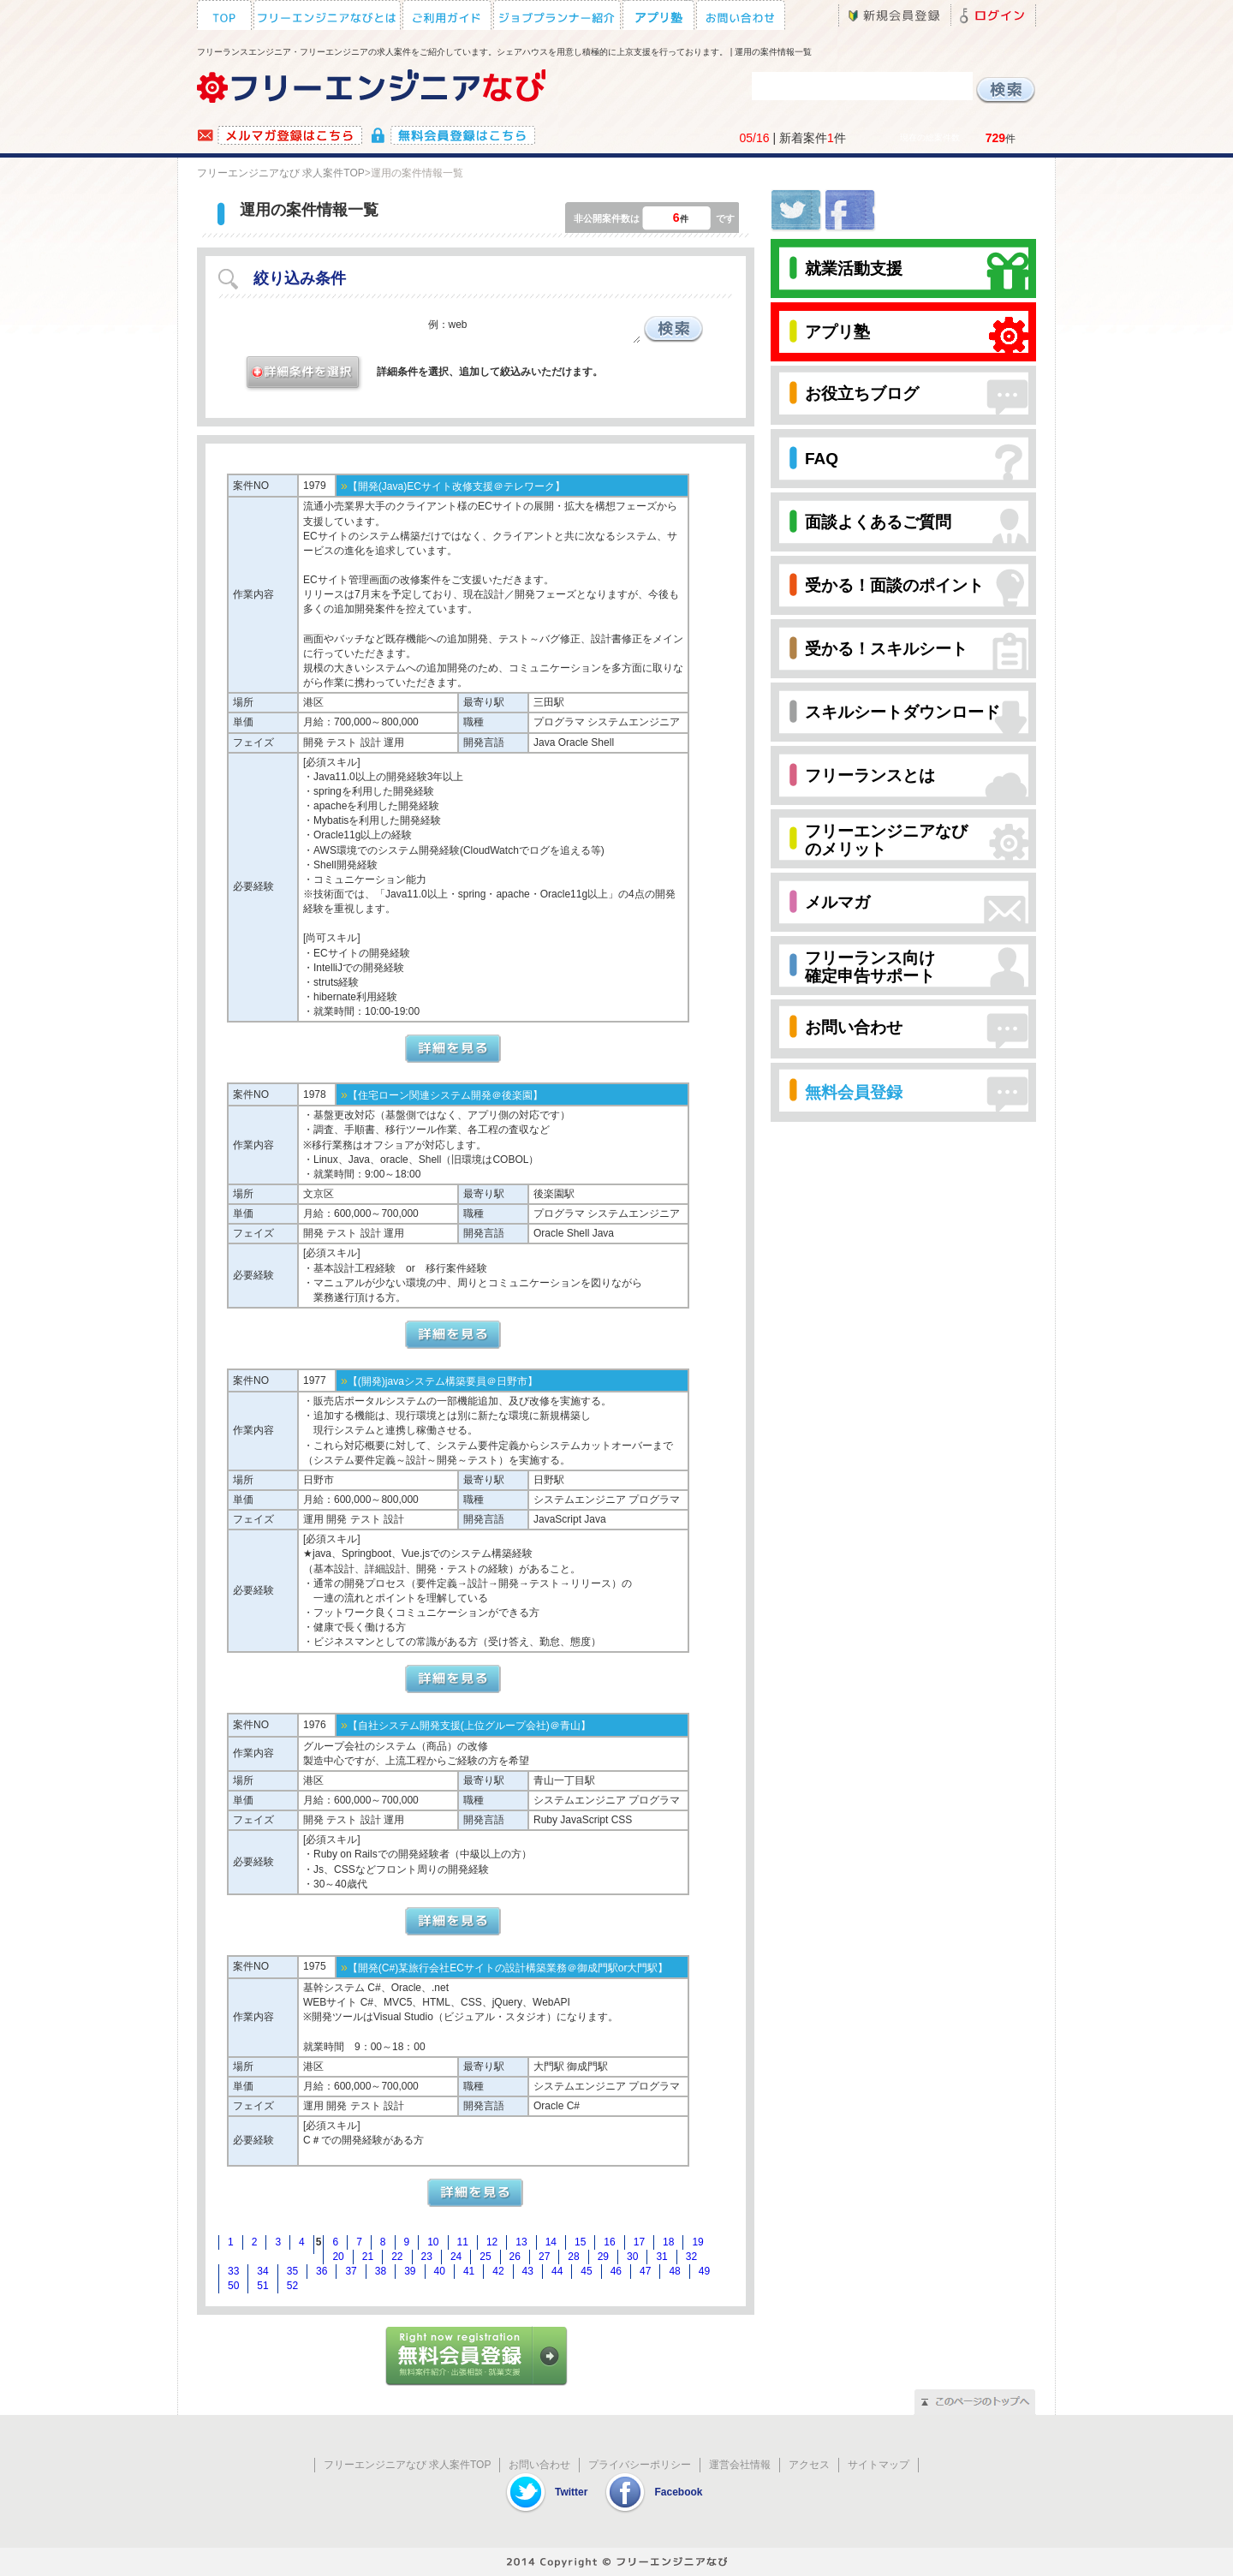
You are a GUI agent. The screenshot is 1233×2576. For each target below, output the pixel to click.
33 (233, 2271)
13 (521, 2242)
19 (697, 2242)
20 (337, 2257)
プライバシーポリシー (639, 2465)
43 (527, 2271)
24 (456, 2257)
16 (609, 2242)
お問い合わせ (539, 2465)
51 (262, 2286)
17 (639, 2242)
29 (603, 2257)
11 (462, 2242)
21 (367, 2257)
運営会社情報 (740, 2465)
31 (661, 2257)
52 (292, 2286)
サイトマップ (878, 2465)
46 (616, 2271)
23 (426, 2257)
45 (586, 2271)
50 (233, 2286)
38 (380, 2271)
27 (544, 2257)
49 (704, 2271)
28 (573, 2257)
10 (432, 2242)
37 (350, 2271)
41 (468, 2271)
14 (551, 2242)
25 (485, 2257)
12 (491, 2242)
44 (557, 2271)
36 (321, 2271)
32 (691, 2257)
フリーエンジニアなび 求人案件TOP (281, 173)
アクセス (809, 2465)
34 (262, 2271)
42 (497, 2271)
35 (292, 2271)
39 (409, 2271)
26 (515, 2257)
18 (668, 2242)
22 (396, 2257)
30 (632, 2257)
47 (645, 2271)
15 (580, 2242)
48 (674, 2271)
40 (439, 2271)
